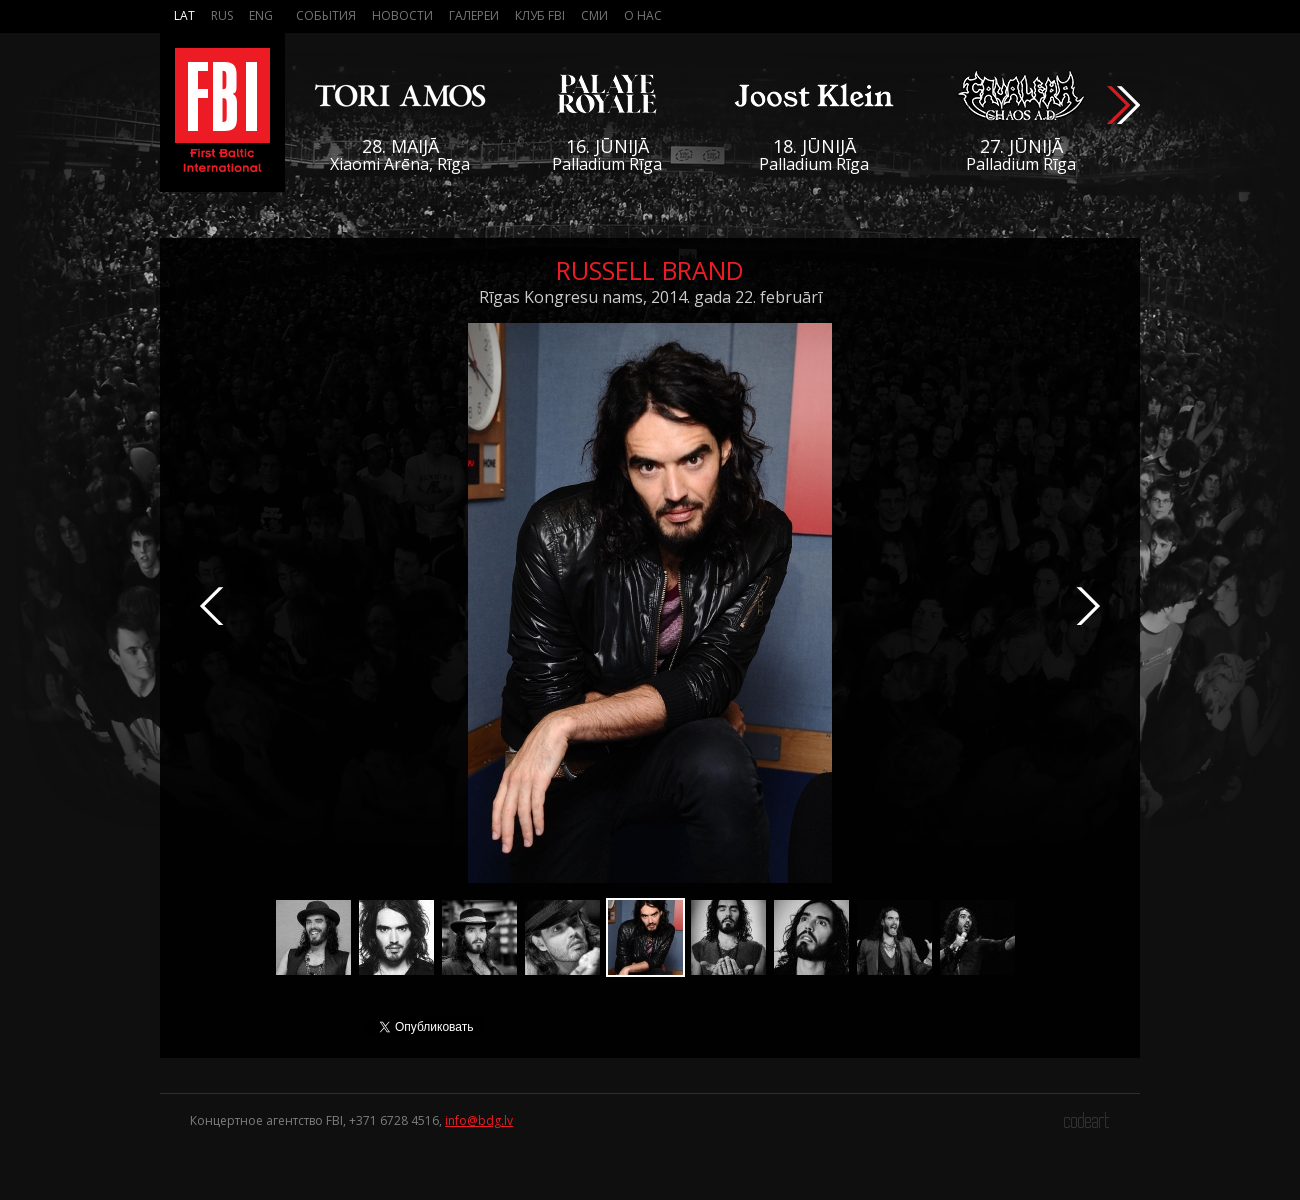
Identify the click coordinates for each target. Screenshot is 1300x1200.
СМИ (594, 15)
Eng (261, 15)
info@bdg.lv (479, 1120)
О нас (643, 15)
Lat (184, 15)
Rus (222, 15)
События (326, 15)
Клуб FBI (540, 15)
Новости (402, 15)
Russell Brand (650, 270)
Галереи (474, 15)
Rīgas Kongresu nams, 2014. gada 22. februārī (650, 297)
